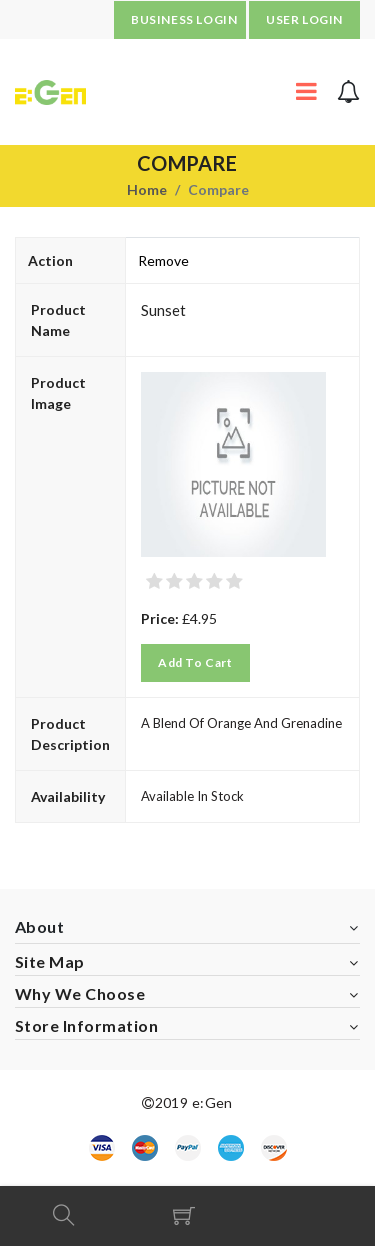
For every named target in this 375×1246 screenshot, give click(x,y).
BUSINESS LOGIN (184, 19)
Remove (163, 260)
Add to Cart (195, 662)
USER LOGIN (304, 19)
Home (147, 189)
